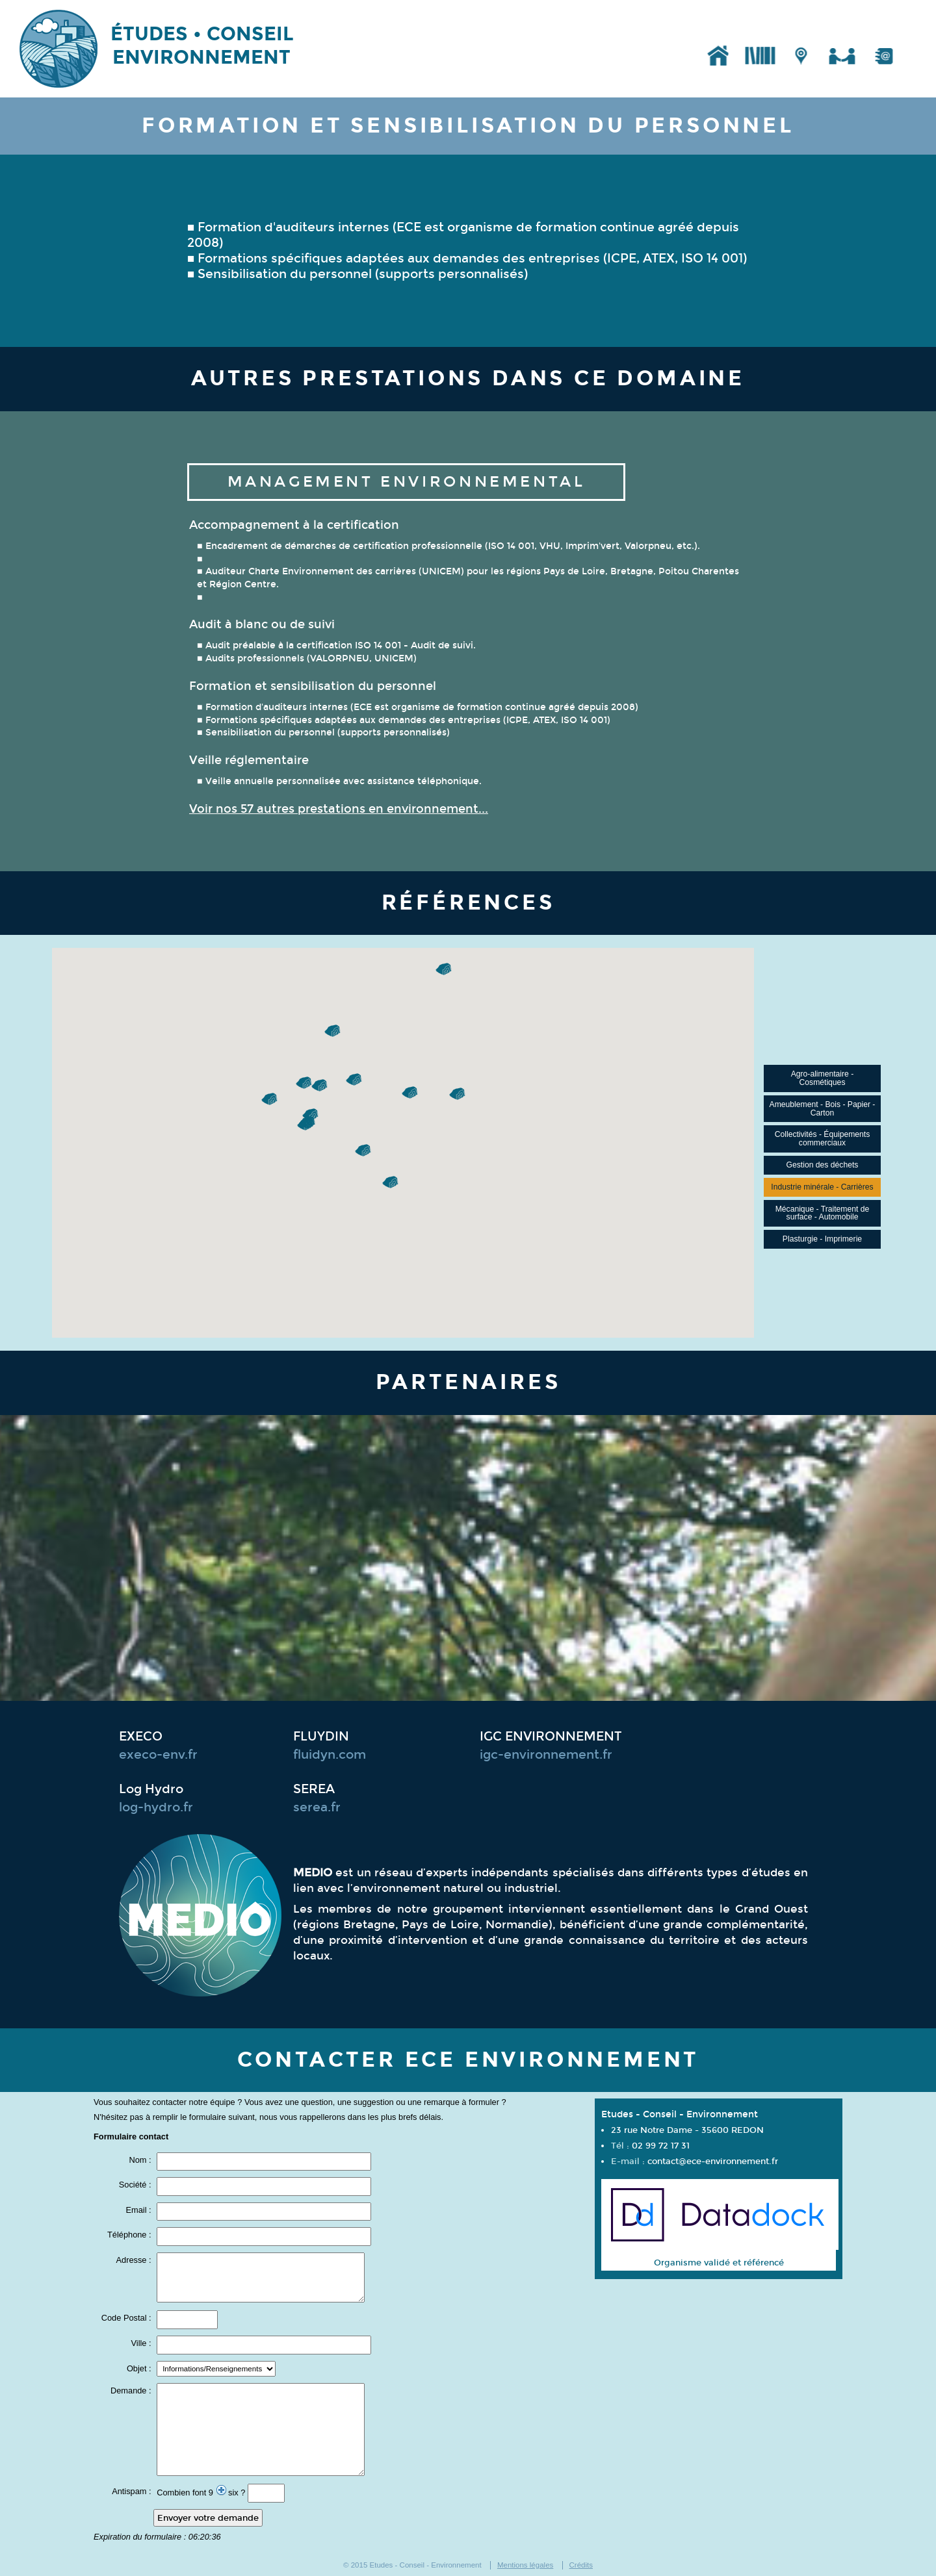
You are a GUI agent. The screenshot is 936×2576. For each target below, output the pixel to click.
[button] (320, 1086)
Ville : (142, 2344)
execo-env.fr (158, 1755)
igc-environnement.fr (546, 1755)
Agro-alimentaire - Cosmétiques (822, 1078)
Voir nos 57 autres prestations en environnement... (338, 809)
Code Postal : (127, 2318)
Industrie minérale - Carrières (822, 1187)
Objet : (140, 2369)
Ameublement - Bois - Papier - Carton (823, 1108)
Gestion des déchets (822, 1164)
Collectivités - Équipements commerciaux (822, 1138)
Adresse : (135, 2260)
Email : (139, 2210)
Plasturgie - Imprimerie (822, 1238)
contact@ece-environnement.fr (712, 2161)
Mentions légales (525, 2565)
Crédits (581, 2565)
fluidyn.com (329, 1755)
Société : (136, 2185)
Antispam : (132, 2492)
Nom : (141, 2160)
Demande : (131, 2391)
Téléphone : (130, 2235)
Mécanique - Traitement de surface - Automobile (822, 1213)
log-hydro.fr (156, 1807)
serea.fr (317, 1807)
